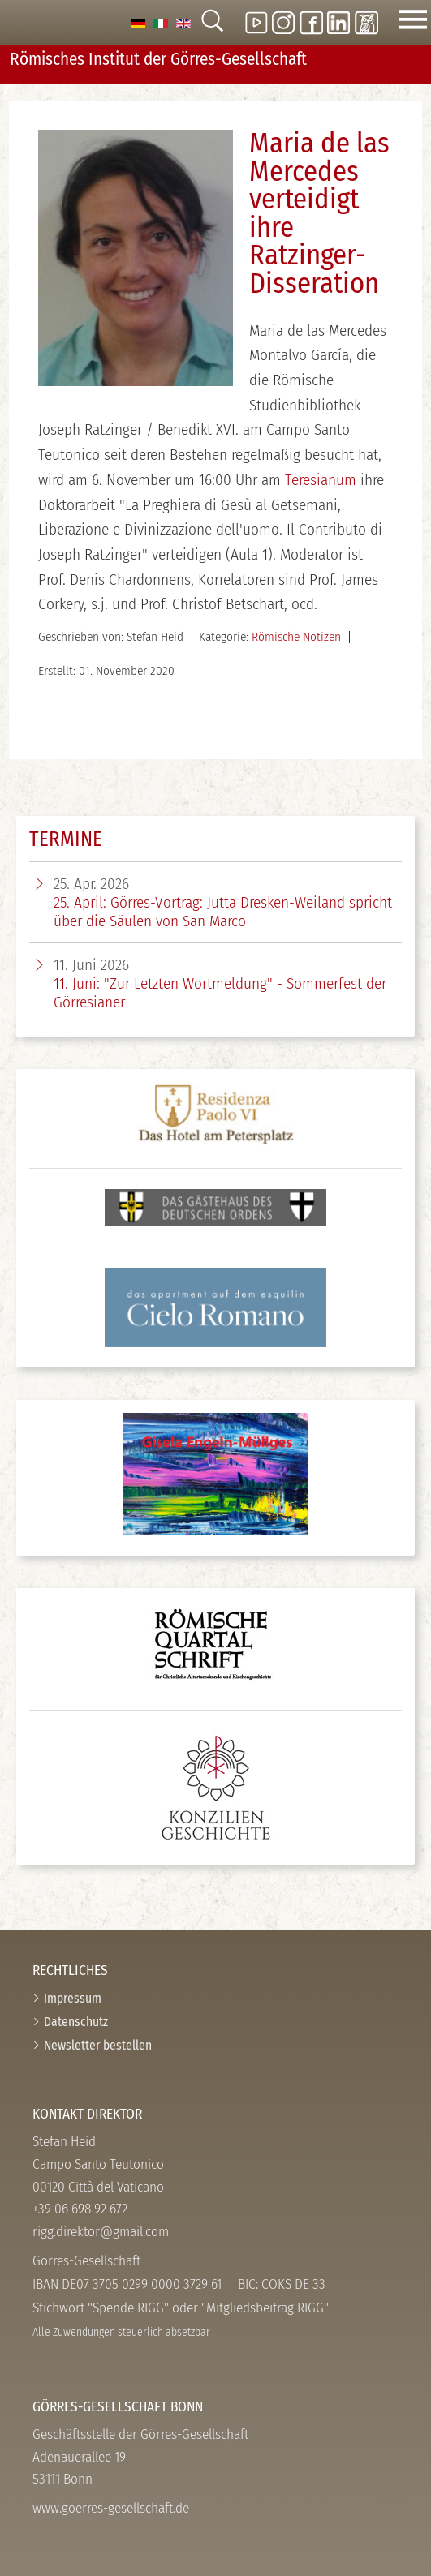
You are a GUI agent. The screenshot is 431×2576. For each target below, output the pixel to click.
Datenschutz (76, 2021)
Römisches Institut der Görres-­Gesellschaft (158, 59)
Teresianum (320, 479)
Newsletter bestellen (98, 2045)
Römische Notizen (296, 636)
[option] (138, 22)
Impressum (72, 1998)
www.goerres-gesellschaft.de (110, 2508)
